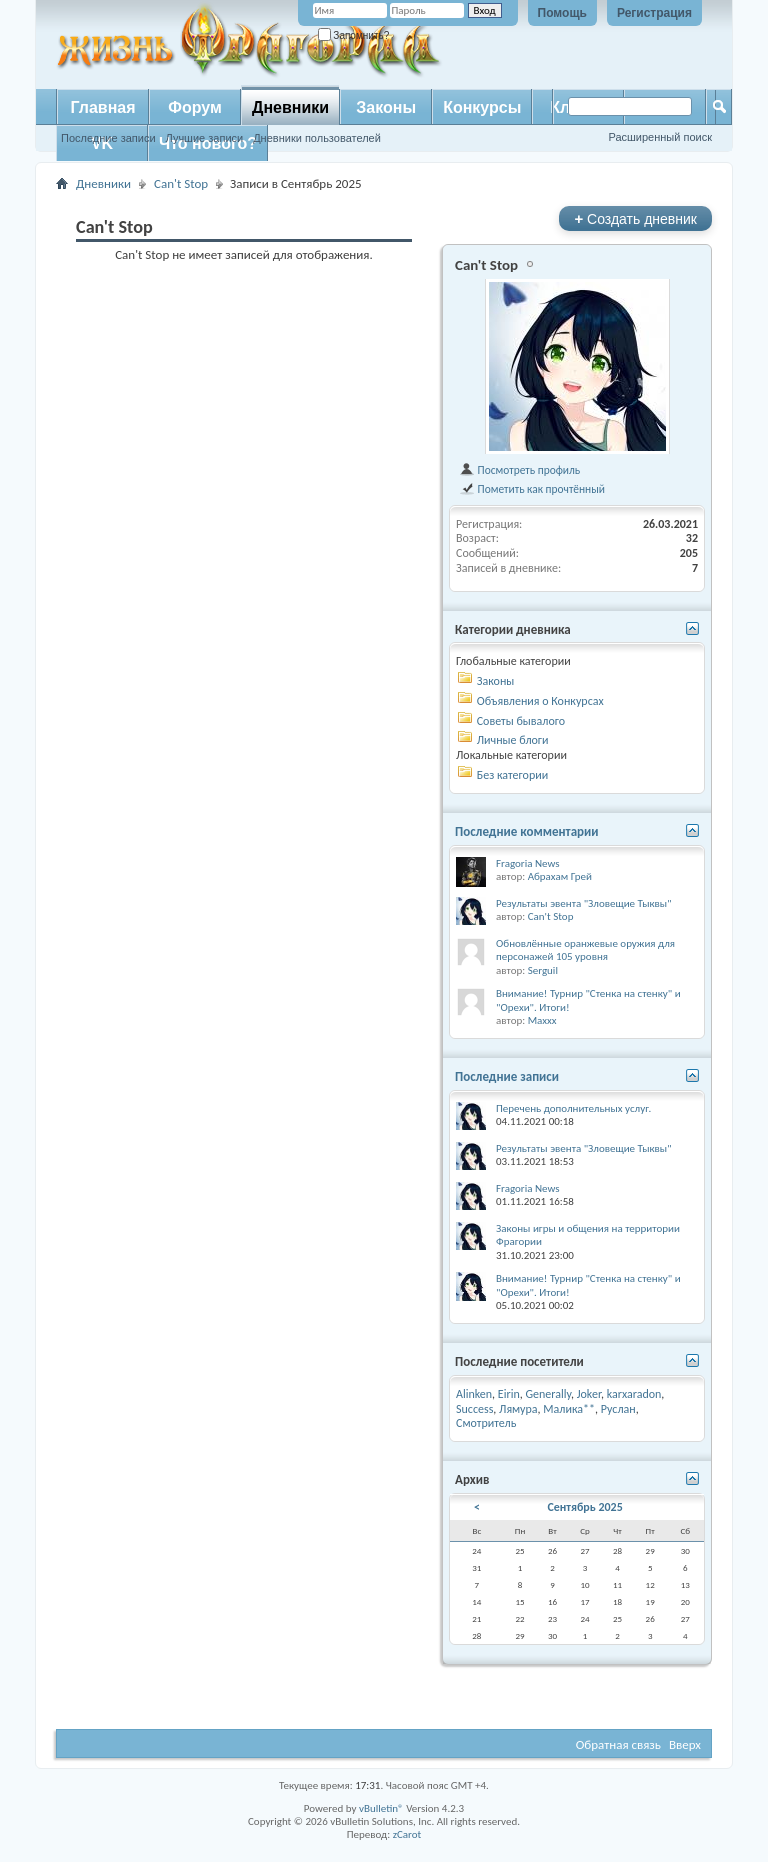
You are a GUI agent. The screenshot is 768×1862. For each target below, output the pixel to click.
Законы (386, 107)
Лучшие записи (205, 138)
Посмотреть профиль (519, 470)
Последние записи (108, 138)
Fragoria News (528, 863)
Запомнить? (354, 35)
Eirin (509, 1394)
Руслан (618, 1409)
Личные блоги (513, 740)
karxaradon (634, 1394)
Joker (589, 1394)
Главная (102, 107)
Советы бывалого (521, 721)
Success (474, 1409)
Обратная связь (618, 1744)
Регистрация (654, 13)
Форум (195, 107)
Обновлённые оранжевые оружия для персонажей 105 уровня (585, 950)
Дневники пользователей (317, 138)
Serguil (543, 970)
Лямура (518, 1409)
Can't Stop (181, 183)
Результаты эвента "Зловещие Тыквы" (584, 903)
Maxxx (542, 1020)
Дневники (290, 107)
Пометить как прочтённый (532, 489)
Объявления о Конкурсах (540, 701)
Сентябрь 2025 (584, 1507)
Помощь (562, 13)
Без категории (512, 775)
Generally (548, 1394)
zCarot (407, 1834)
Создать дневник (635, 218)
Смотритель (486, 1423)
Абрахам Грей (560, 876)
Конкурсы (482, 107)
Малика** (569, 1409)
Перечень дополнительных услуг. (573, 1108)
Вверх (685, 1744)
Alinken (474, 1394)
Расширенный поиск (660, 137)
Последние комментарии (527, 831)
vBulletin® (381, 1808)
